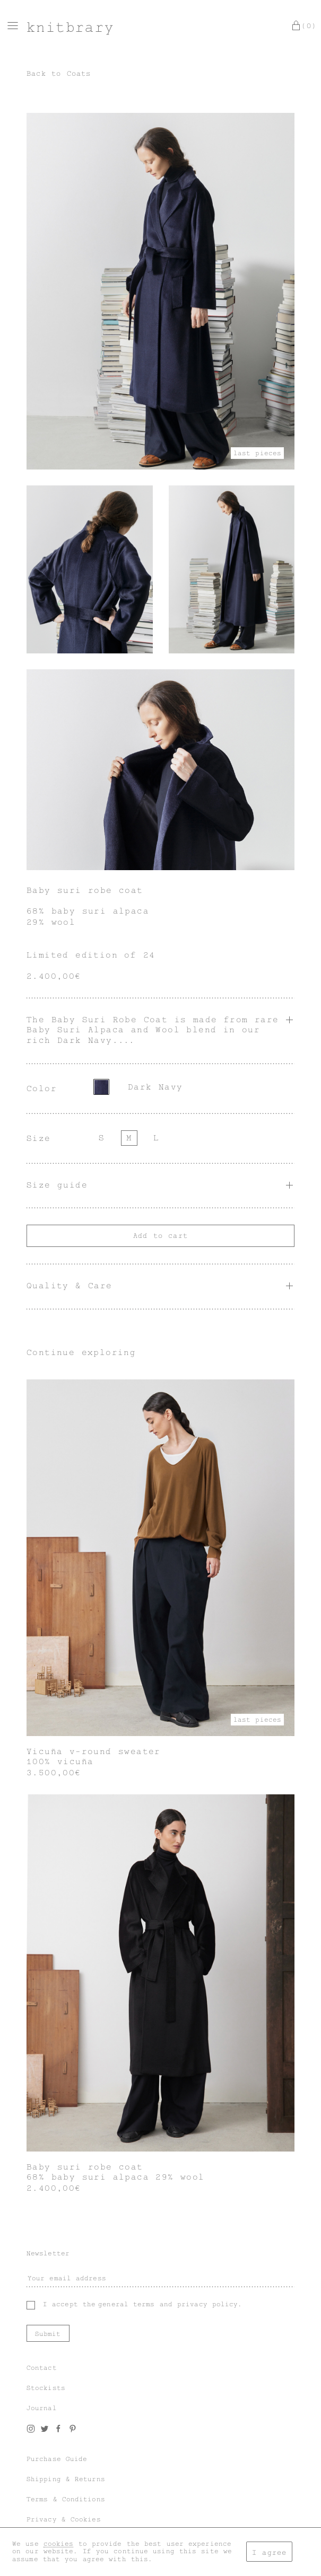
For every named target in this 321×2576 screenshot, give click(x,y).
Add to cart (160, 1235)
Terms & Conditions (66, 2499)
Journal (42, 2408)
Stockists (46, 2388)
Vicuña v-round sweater (94, 1751)
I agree (269, 2552)
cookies (59, 2543)
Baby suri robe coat (85, 2167)
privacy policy (207, 2304)
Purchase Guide (57, 2459)
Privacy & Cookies (64, 2519)
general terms (126, 2304)
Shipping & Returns (66, 2479)
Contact (42, 2368)
